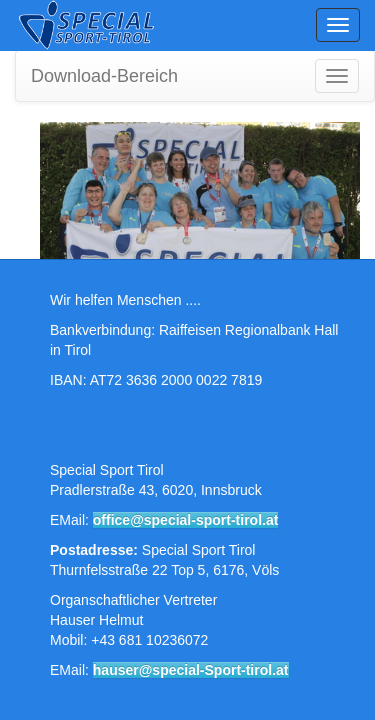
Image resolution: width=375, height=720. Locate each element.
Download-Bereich (104, 76)
